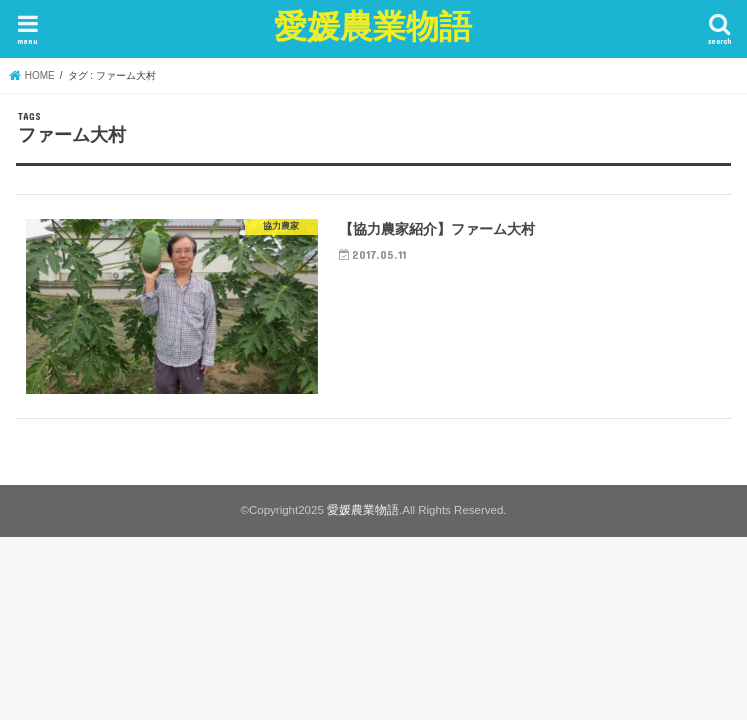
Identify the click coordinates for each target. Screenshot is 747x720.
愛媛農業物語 (373, 25)
